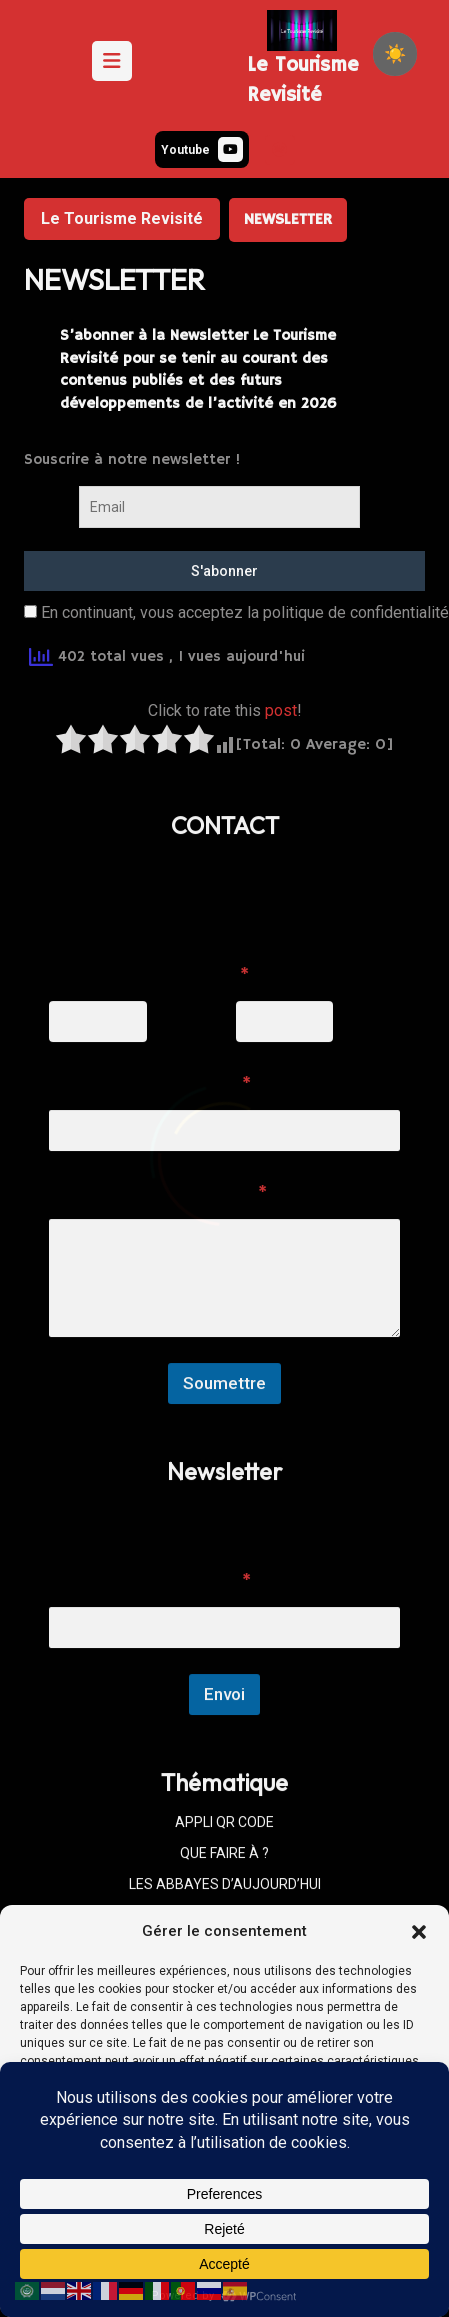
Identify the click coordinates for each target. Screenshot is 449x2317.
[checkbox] (395, 54)
